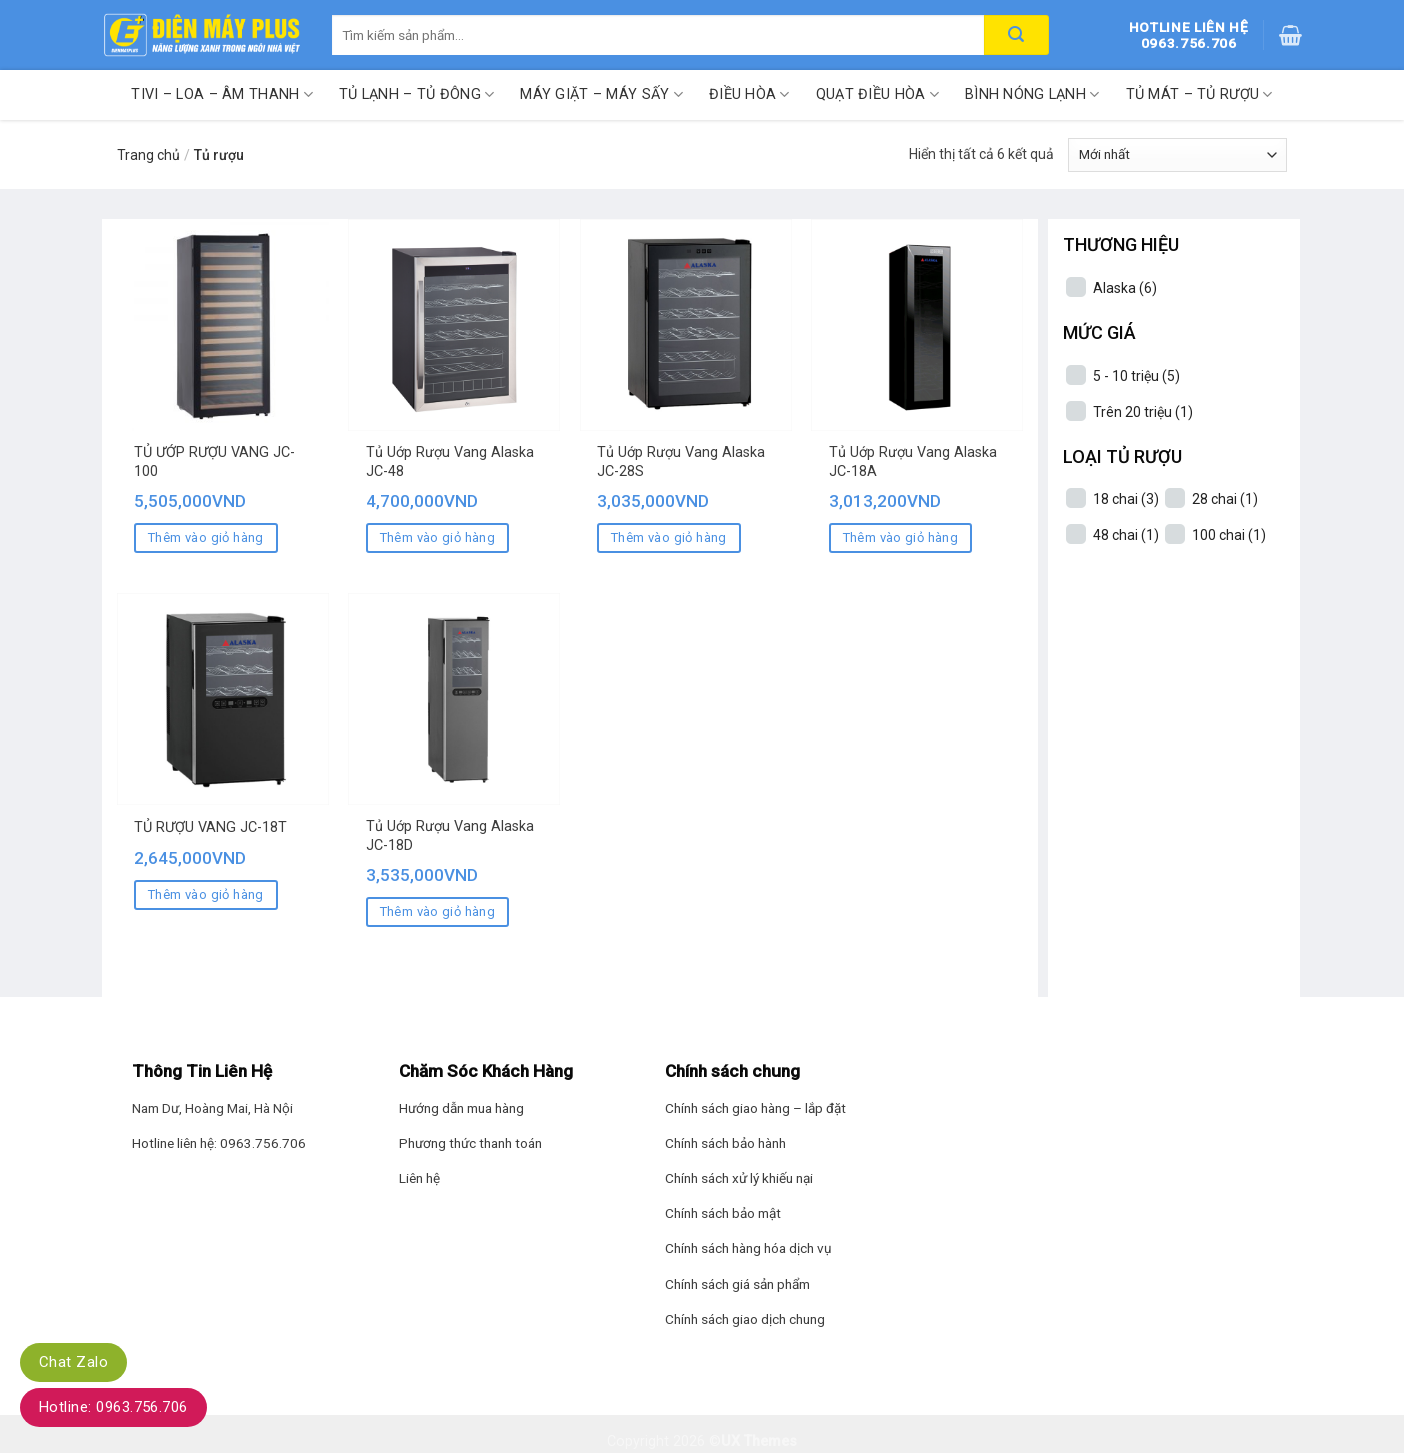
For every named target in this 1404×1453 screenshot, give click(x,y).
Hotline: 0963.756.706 (113, 1407)
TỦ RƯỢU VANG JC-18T (210, 827)
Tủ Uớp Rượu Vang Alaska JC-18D (450, 836)
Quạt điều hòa (877, 94)
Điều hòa (749, 94)
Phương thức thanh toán (470, 1143)
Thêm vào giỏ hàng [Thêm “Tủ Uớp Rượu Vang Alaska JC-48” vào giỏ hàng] (438, 537)
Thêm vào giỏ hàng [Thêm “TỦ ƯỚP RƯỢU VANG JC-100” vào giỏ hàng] (206, 537)
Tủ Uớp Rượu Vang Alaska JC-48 (450, 462)
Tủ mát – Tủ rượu (1199, 94)
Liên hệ (419, 1178)
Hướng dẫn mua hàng (461, 1108)
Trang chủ (148, 155)
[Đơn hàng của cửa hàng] (1177, 155)
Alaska (1125, 288)
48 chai (1126, 535)
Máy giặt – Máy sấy (601, 94)
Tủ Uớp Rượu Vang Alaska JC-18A (913, 462)
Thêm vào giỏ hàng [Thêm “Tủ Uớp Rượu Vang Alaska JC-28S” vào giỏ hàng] (669, 537)
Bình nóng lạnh (1032, 94)
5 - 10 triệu (1136, 376)
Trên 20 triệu (1143, 412)
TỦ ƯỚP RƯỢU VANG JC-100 (214, 462)
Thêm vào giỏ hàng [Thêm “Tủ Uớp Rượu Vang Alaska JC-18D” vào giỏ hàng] (438, 911)
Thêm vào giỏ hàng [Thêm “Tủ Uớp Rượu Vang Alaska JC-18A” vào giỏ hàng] (901, 537)
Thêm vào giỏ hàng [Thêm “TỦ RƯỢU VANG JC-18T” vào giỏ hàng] (206, 894)
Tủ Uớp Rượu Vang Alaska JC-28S (681, 462)
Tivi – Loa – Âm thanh (222, 94)
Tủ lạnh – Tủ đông (416, 94)
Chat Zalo (73, 1362)
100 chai (1229, 535)
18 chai (1126, 499)
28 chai (1225, 499)
